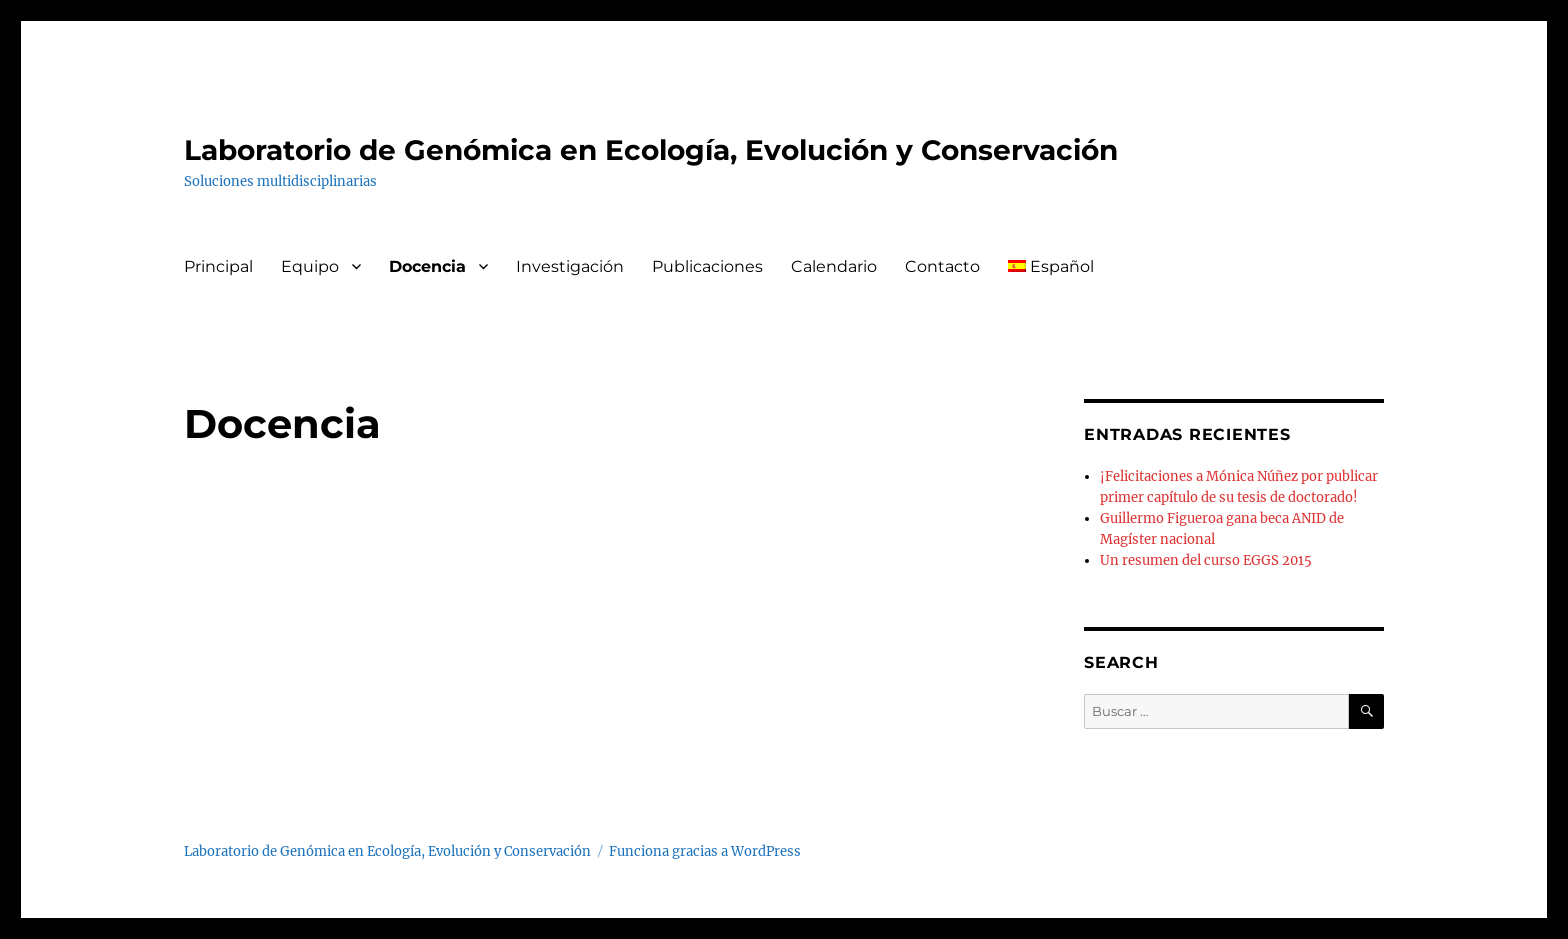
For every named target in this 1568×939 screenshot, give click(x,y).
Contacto (942, 266)
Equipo (310, 266)
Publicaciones (707, 266)
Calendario (834, 266)
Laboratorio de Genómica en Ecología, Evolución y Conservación (651, 150)
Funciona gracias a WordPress (705, 851)
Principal (218, 266)
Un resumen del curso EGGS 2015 (1206, 560)
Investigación (570, 266)
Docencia (427, 266)
